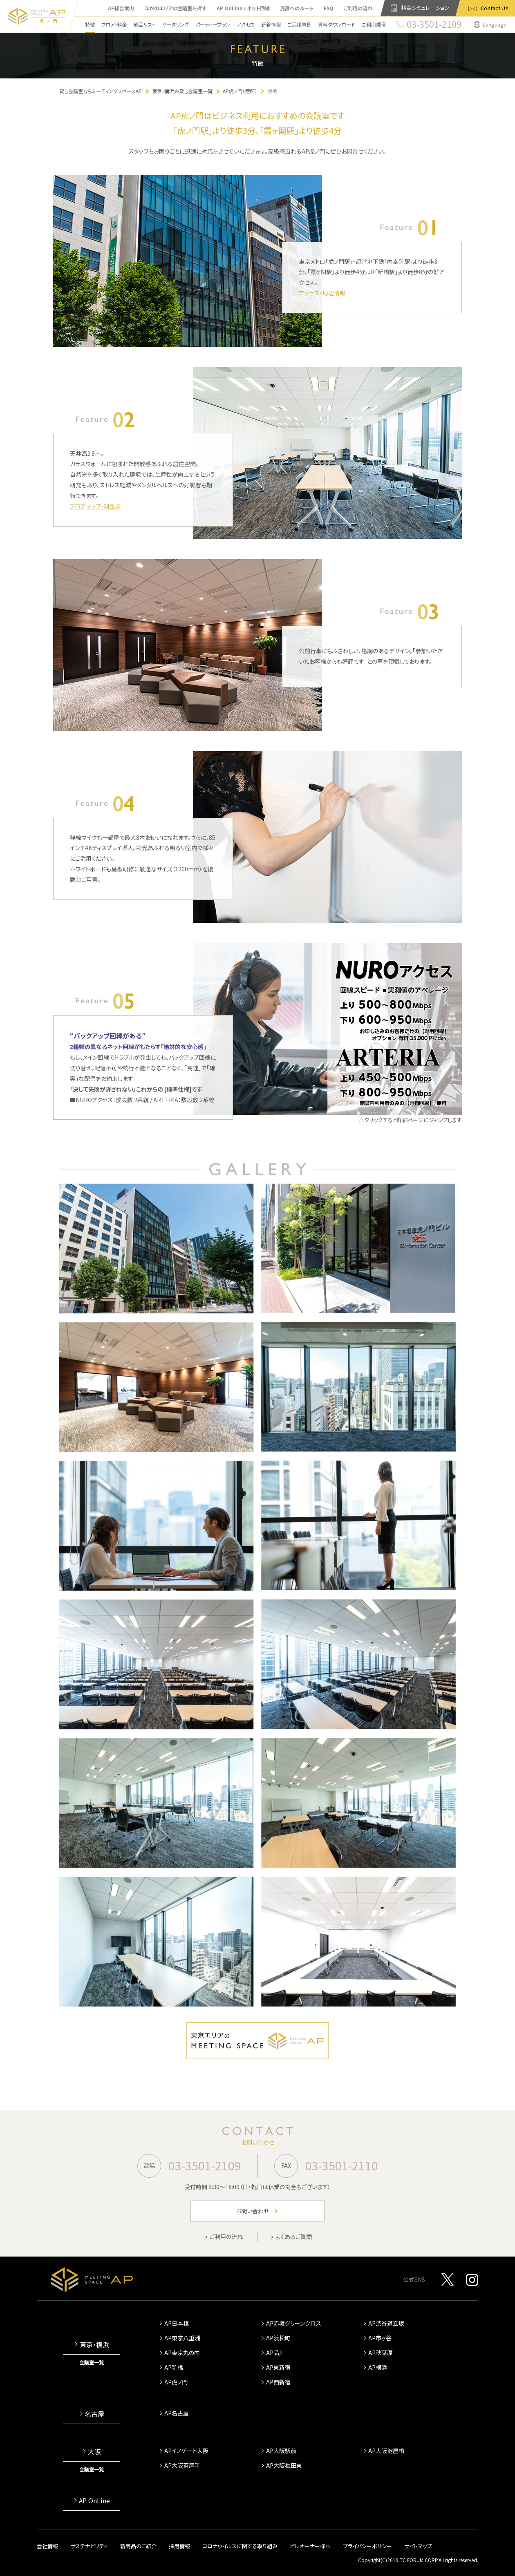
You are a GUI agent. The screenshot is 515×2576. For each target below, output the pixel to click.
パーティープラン (212, 24)
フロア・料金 (114, 24)
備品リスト (145, 24)
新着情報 (271, 24)
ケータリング (175, 24)
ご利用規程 (374, 24)
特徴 (90, 24)
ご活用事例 (299, 24)
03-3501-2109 (204, 2165)
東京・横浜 (94, 2344)
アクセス (246, 24)
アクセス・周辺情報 (322, 293)
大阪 (94, 2451)
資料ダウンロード (336, 24)
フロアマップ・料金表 (95, 506)
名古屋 (94, 2414)
